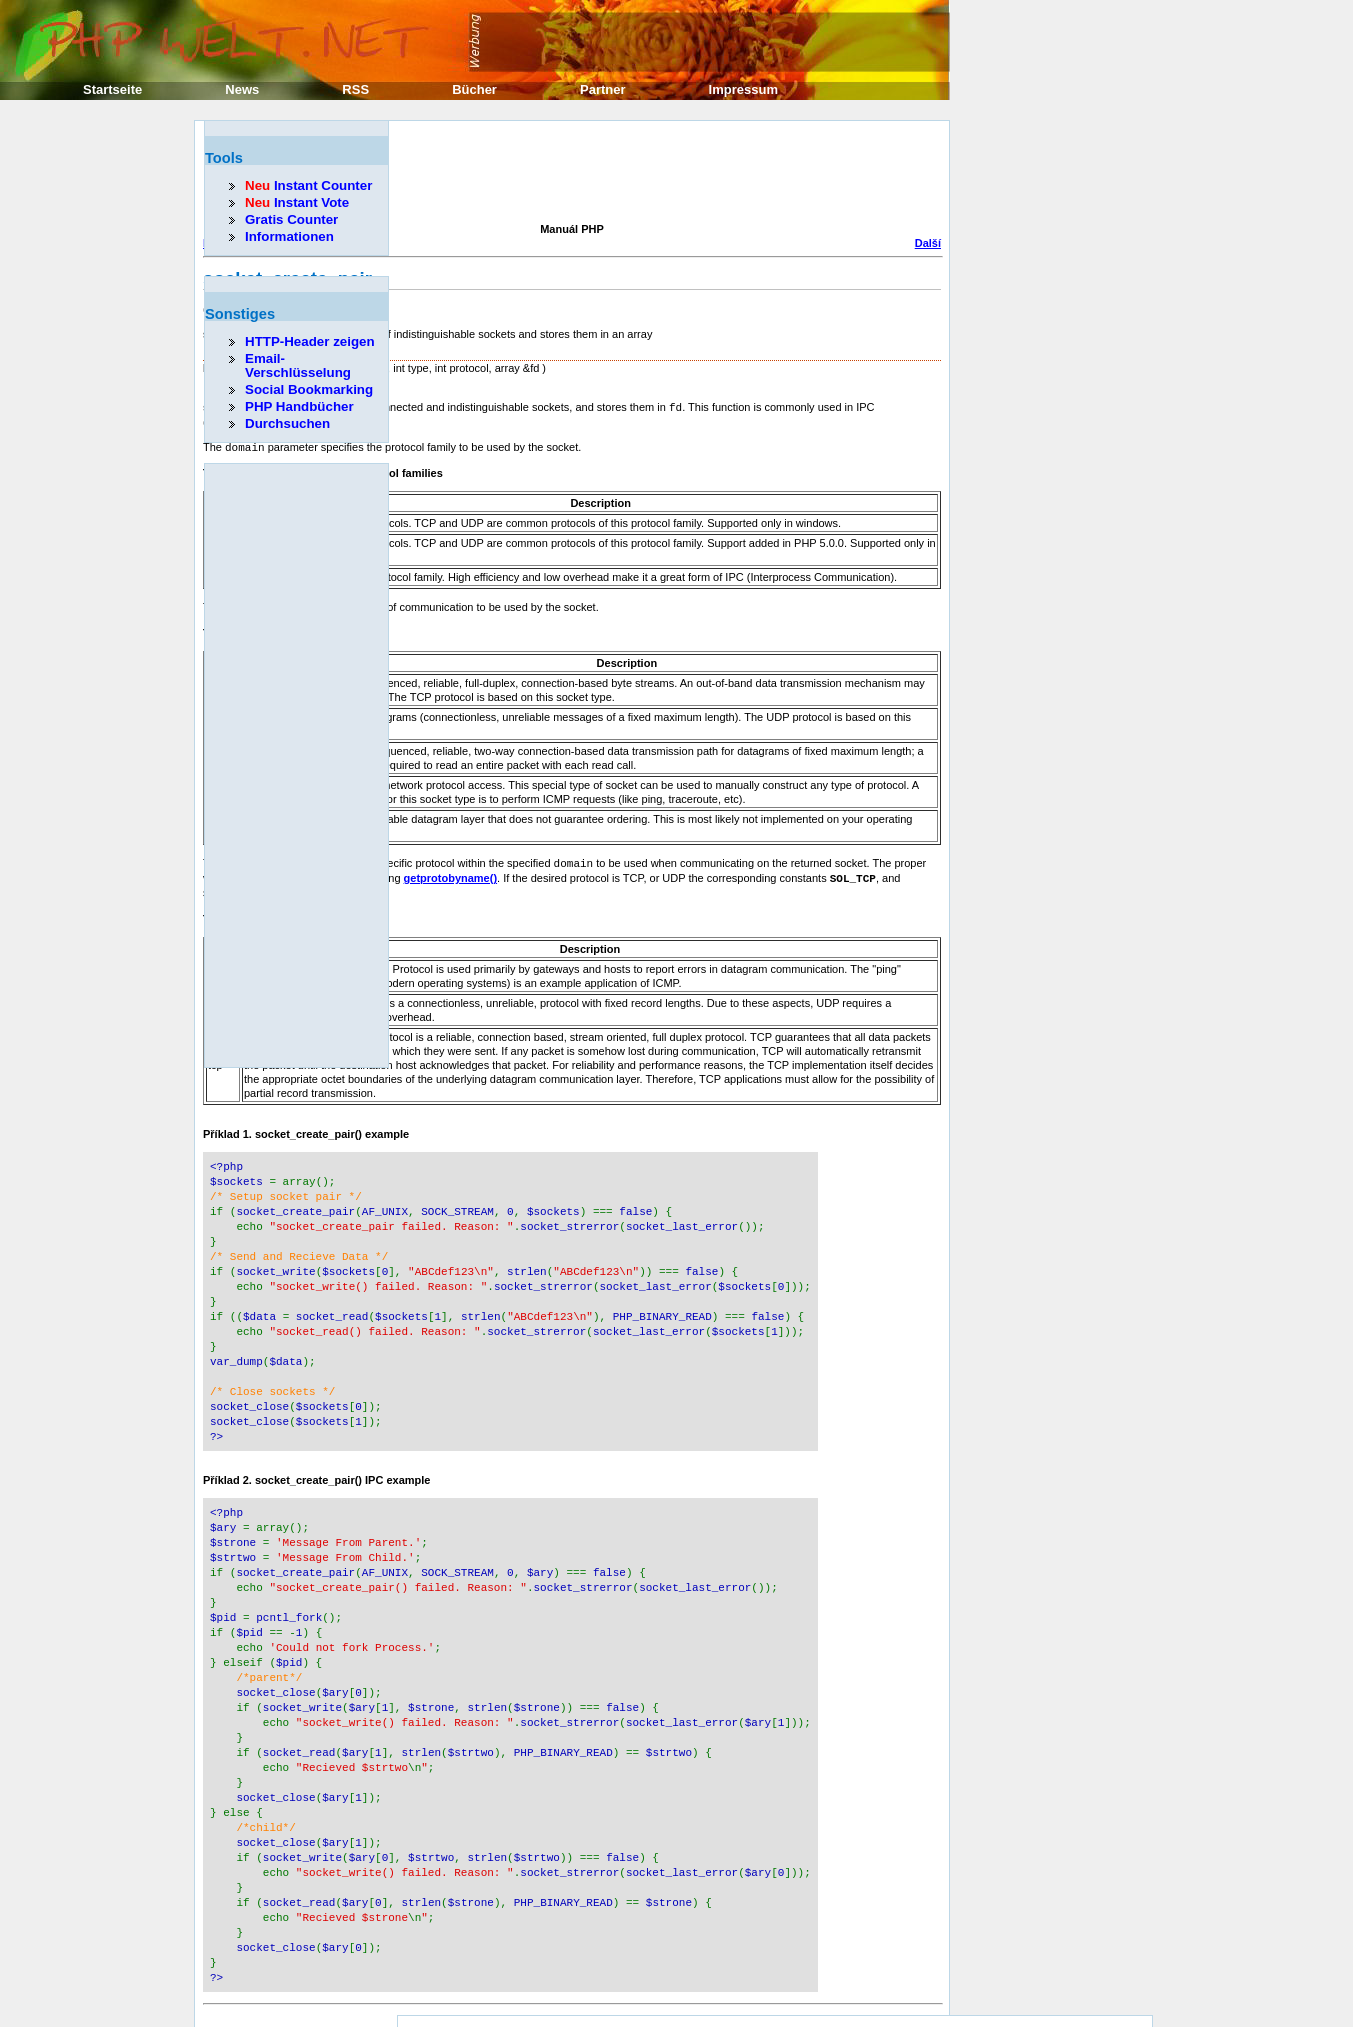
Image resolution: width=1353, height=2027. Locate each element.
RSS (355, 89)
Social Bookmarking (309, 389)
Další (928, 243)
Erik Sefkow (840, 1974)
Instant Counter (308, 185)
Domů (571, 1997)
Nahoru (572, 2011)
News (242, 89)
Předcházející (238, 1997)
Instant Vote (297, 202)
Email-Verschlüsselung (298, 365)
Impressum (743, 89)
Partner (603, 89)
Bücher (474, 89)
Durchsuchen (287, 423)
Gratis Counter (291, 219)
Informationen (289, 236)
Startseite (112, 89)
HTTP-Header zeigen (310, 341)
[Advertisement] (567, 174)
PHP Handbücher (299, 406)
